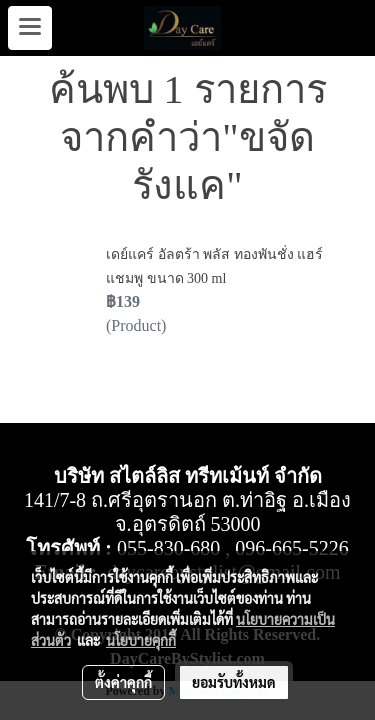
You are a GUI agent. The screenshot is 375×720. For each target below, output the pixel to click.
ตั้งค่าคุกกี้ (123, 682)
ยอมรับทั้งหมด (234, 682)
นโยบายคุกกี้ (141, 640)
